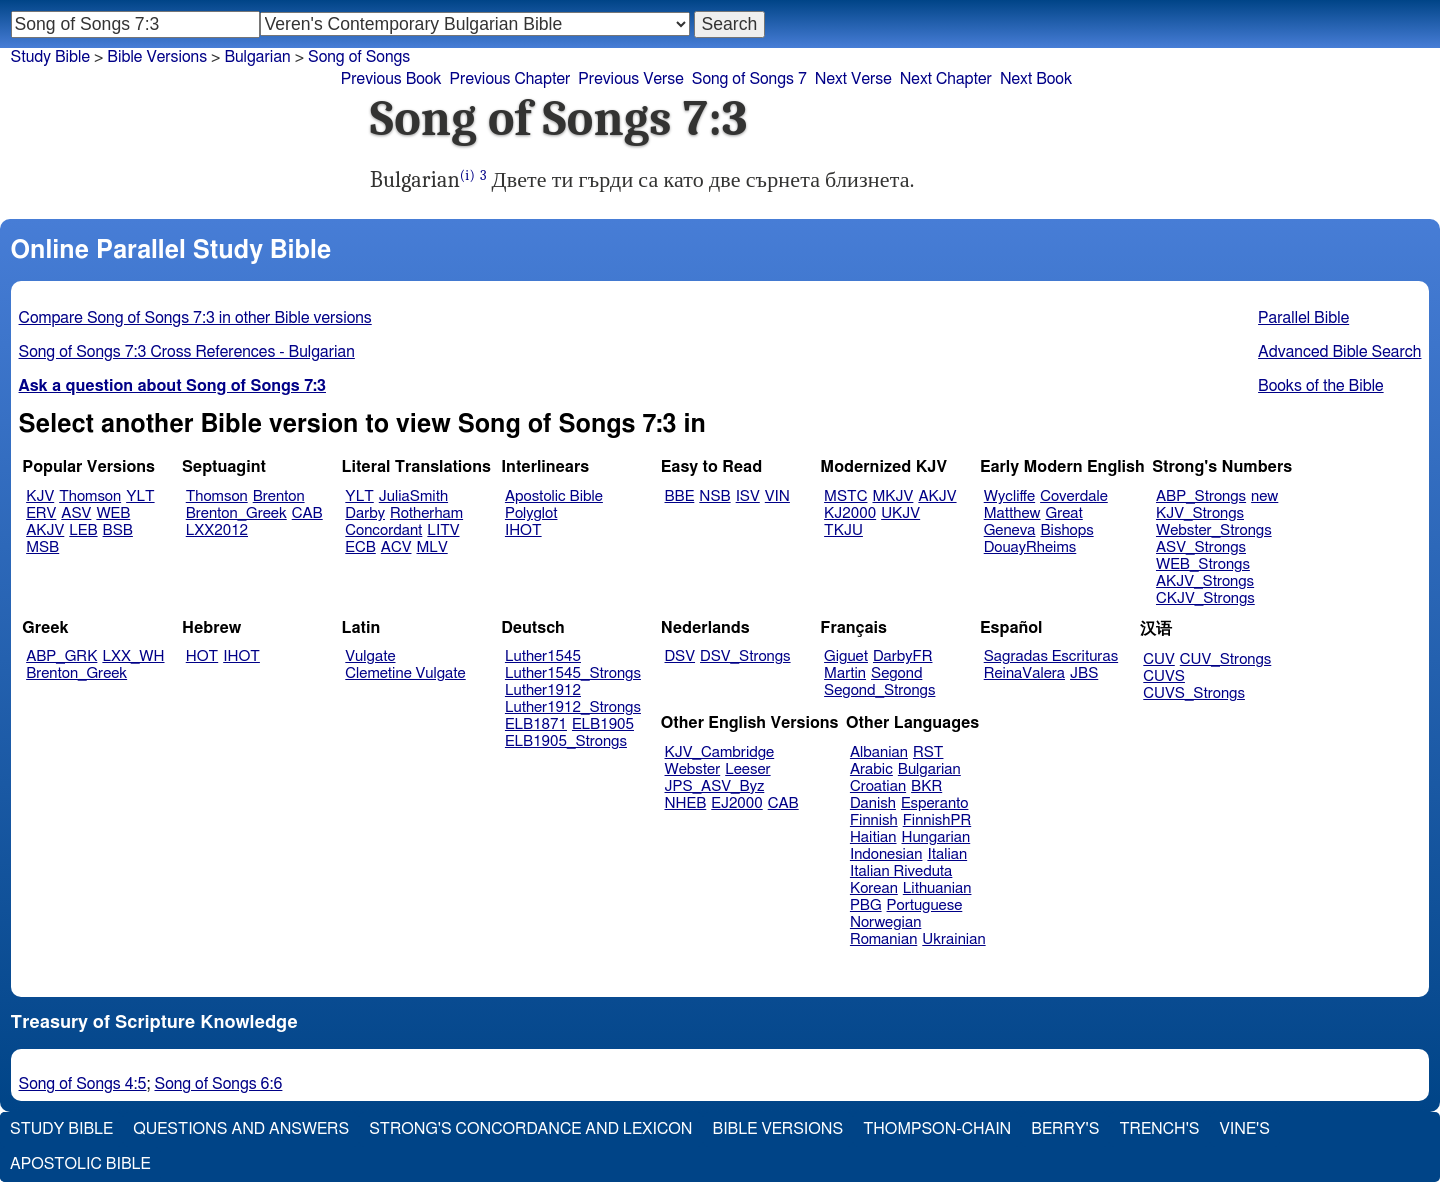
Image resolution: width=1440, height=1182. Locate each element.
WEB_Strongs (1203, 564)
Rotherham (426, 513)
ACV (396, 547)
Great (1064, 513)
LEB (83, 530)
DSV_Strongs (745, 656)
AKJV (45, 530)
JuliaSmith (413, 496)
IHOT (523, 530)
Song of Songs (359, 57)
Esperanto (935, 803)
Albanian (879, 752)
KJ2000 (850, 513)
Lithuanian (937, 888)
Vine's (1245, 1129)
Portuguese (925, 905)
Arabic (871, 769)
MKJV (892, 496)
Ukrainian (953, 939)
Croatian (878, 786)
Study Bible (50, 57)
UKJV (900, 513)
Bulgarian (257, 57)
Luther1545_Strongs (573, 673)
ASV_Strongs (1201, 547)
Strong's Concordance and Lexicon (530, 1129)
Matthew (1012, 513)
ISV (748, 496)
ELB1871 (536, 724)
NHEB (686, 803)
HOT (202, 656)
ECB (360, 547)
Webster (693, 769)
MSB (42, 547)
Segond (896, 673)
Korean (874, 888)
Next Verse (853, 79)
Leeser (747, 769)
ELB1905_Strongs (566, 741)
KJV (40, 496)
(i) (467, 175)
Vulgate (370, 656)
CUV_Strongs (1225, 659)
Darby (365, 513)
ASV (76, 513)
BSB (118, 530)
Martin (845, 673)
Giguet (846, 656)
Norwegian (885, 922)
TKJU (843, 530)
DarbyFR (903, 656)
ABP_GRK (61, 656)
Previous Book (391, 79)
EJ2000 (736, 803)
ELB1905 (603, 724)
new (1264, 496)
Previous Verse (630, 79)
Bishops (1066, 530)
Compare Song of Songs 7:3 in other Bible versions (195, 318)
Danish (873, 803)
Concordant (383, 530)
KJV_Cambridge (720, 752)
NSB (714, 496)
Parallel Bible (1303, 318)
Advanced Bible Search (1339, 352)
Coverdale (1074, 496)
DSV (680, 656)
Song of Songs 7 (749, 79)
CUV (1159, 659)
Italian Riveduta (901, 871)
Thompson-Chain (937, 1129)
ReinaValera (1024, 673)
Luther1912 (543, 690)
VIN (777, 496)
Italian (947, 854)
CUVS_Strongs (1194, 693)
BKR (926, 786)
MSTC (845, 496)
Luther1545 (543, 656)
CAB (307, 513)
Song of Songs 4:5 (83, 1084)
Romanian (883, 939)
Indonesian (886, 854)
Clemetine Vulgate (405, 673)
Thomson (90, 496)
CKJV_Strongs (1205, 598)
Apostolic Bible (80, 1164)
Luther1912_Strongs (573, 707)
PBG (866, 905)
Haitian (873, 837)
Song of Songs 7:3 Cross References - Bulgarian (187, 352)
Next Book (1036, 79)
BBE (680, 496)
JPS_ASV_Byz (715, 786)
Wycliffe (1009, 496)
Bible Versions (157, 57)
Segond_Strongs (879, 690)
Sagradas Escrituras (1051, 656)
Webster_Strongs (1214, 530)
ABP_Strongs (1201, 496)
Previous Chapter (510, 79)
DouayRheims (1030, 547)
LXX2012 (217, 530)
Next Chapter (946, 79)
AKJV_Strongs (1205, 581)
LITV (443, 530)
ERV (41, 513)
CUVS (1164, 676)
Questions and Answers (241, 1129)
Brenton (279, 496)
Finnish (874, 820)
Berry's (1065, 1129)
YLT (140, 496)
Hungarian (936, 837)
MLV (431, 547)
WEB (113, 513)
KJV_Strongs (1200, 513)
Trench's (1159, 1129)
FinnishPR (937, 820)
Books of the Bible (1321, 386)
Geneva (1010, 530)
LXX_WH (133, 656)
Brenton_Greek (236, 513)
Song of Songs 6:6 (218, 1084)
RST (928, 752)
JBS (1084, 673)
